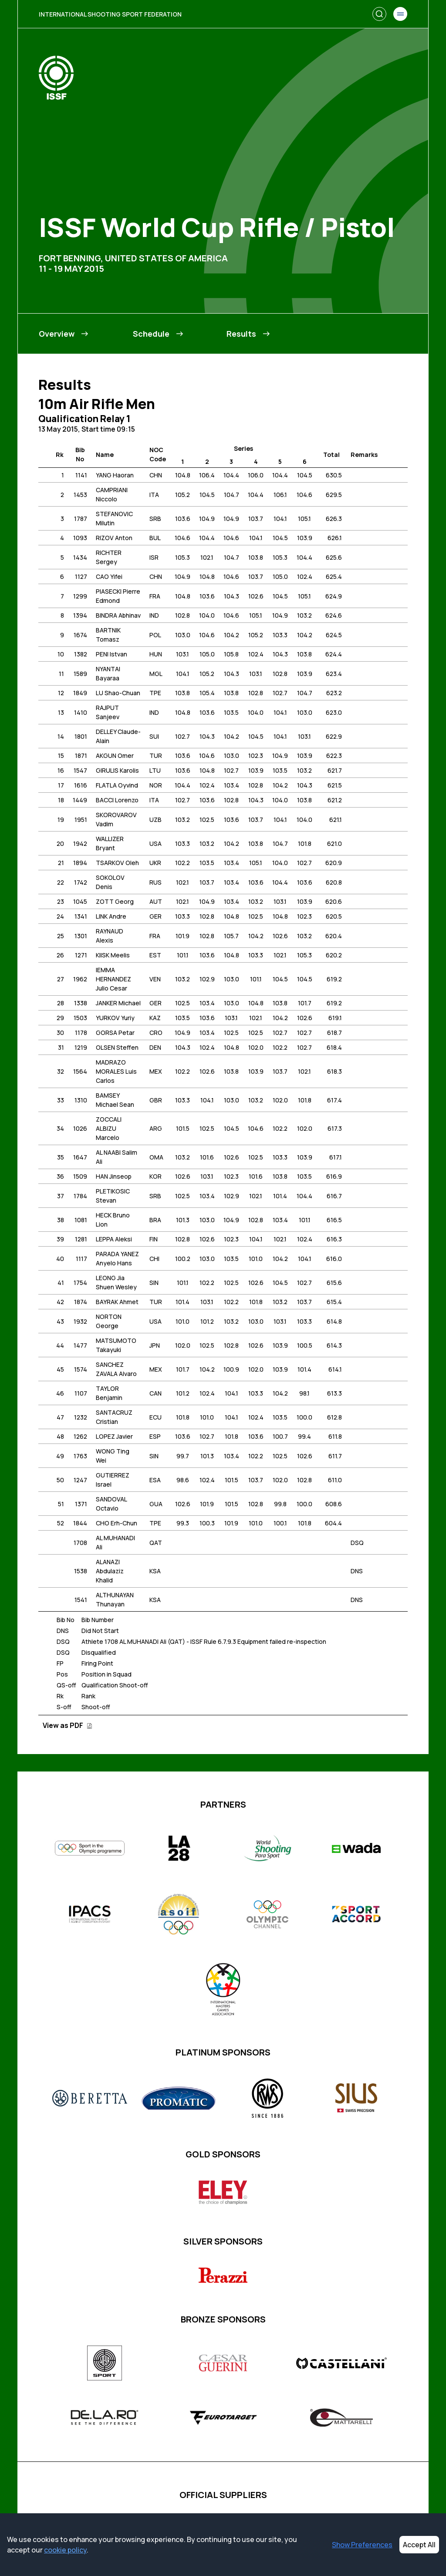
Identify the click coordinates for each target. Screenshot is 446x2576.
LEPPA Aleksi (114, 1239)
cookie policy (65, 2550)
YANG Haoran (115, 475)
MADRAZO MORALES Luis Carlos (116, 1071)
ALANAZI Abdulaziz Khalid (110, 1571)
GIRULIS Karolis (117, 770)
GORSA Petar (115, 1032)
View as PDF (67, 1725)
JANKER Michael (118, 1003)
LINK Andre (111, 916)
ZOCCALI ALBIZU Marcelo (109, 1128)
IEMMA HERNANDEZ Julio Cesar (113, 979)
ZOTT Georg (115, 901)
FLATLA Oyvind (117, 785)
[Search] (379, 14)
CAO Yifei (109, 576)
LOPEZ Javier (114, 1436)
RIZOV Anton (114, 538)
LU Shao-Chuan (118, 693)
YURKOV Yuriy (115, 1018)
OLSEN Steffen (117, 1047)
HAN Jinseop (114, 1176)
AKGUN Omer (115, 755)
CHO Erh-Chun (116, 1523)
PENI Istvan (111, 654)
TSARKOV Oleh (117, 863)
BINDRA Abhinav (118, 615)
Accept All (419, 2544)
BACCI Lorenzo (117, 800)
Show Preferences (362, 2544)
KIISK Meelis (113, 955)
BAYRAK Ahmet (117, 1302)
